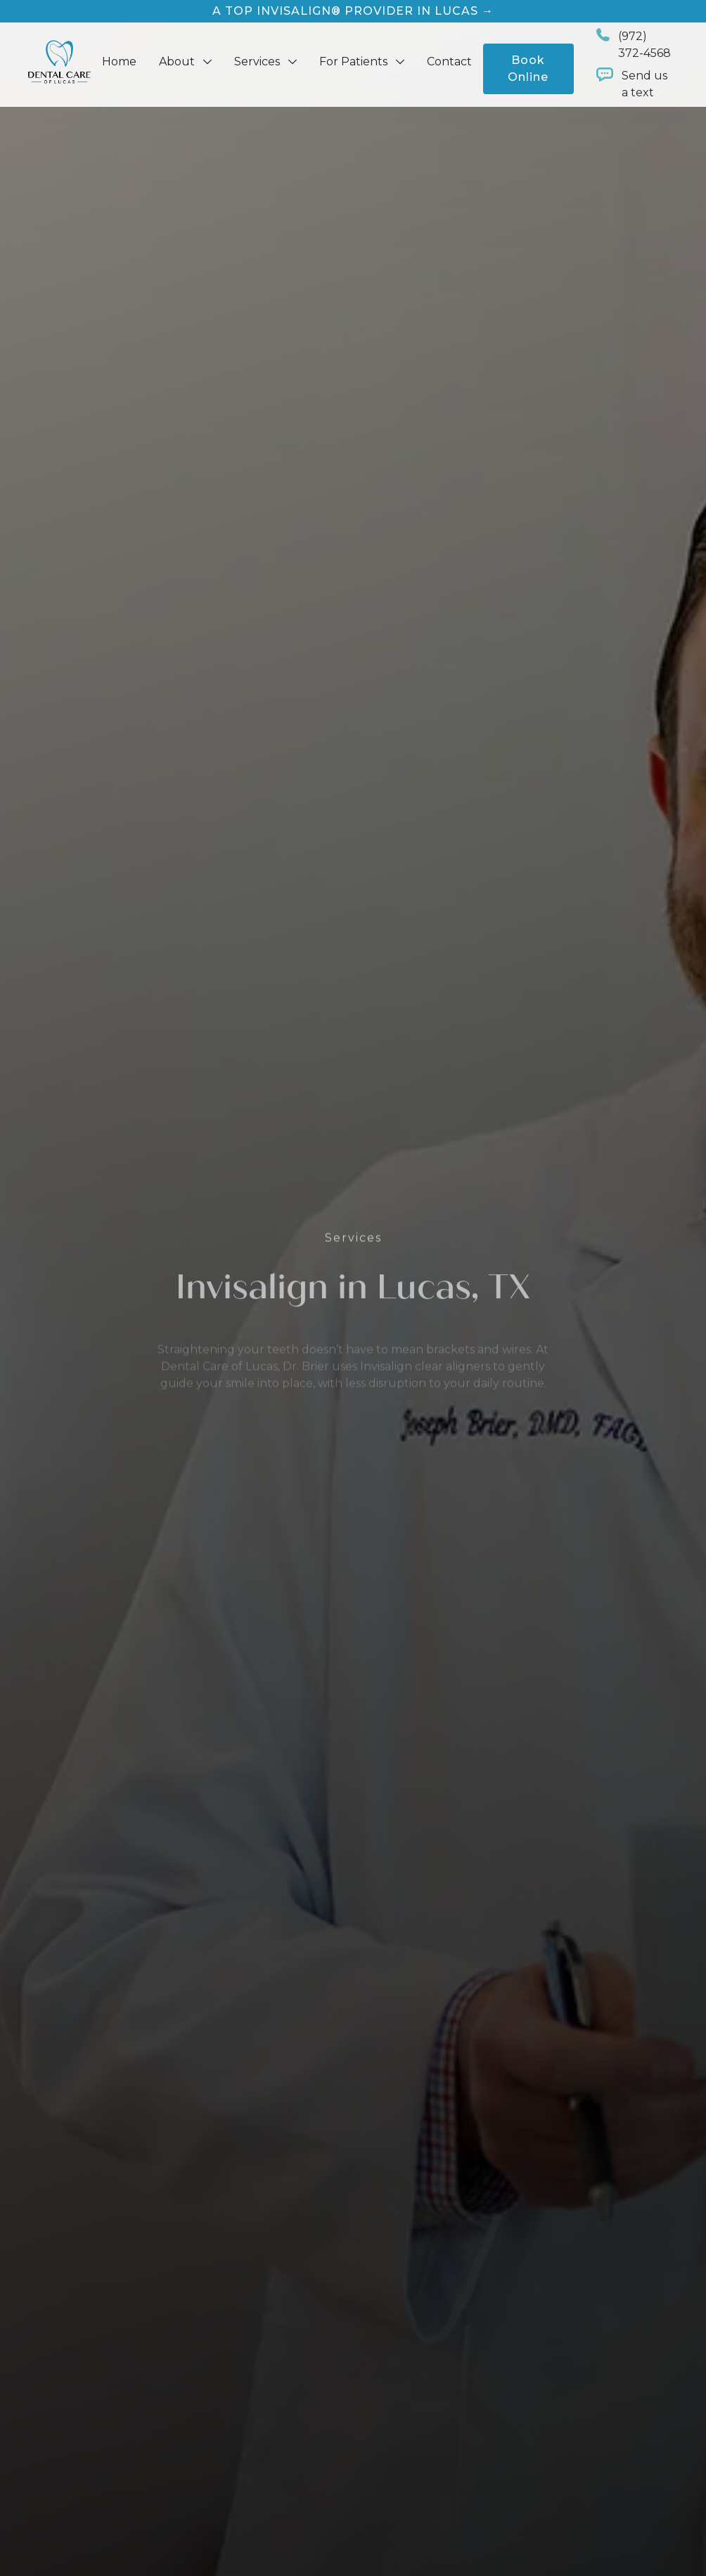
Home (119, 61)
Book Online (528, 68)
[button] (185, 62)
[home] (59, 62)
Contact (449, 61)
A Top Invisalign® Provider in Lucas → (353, 11)
